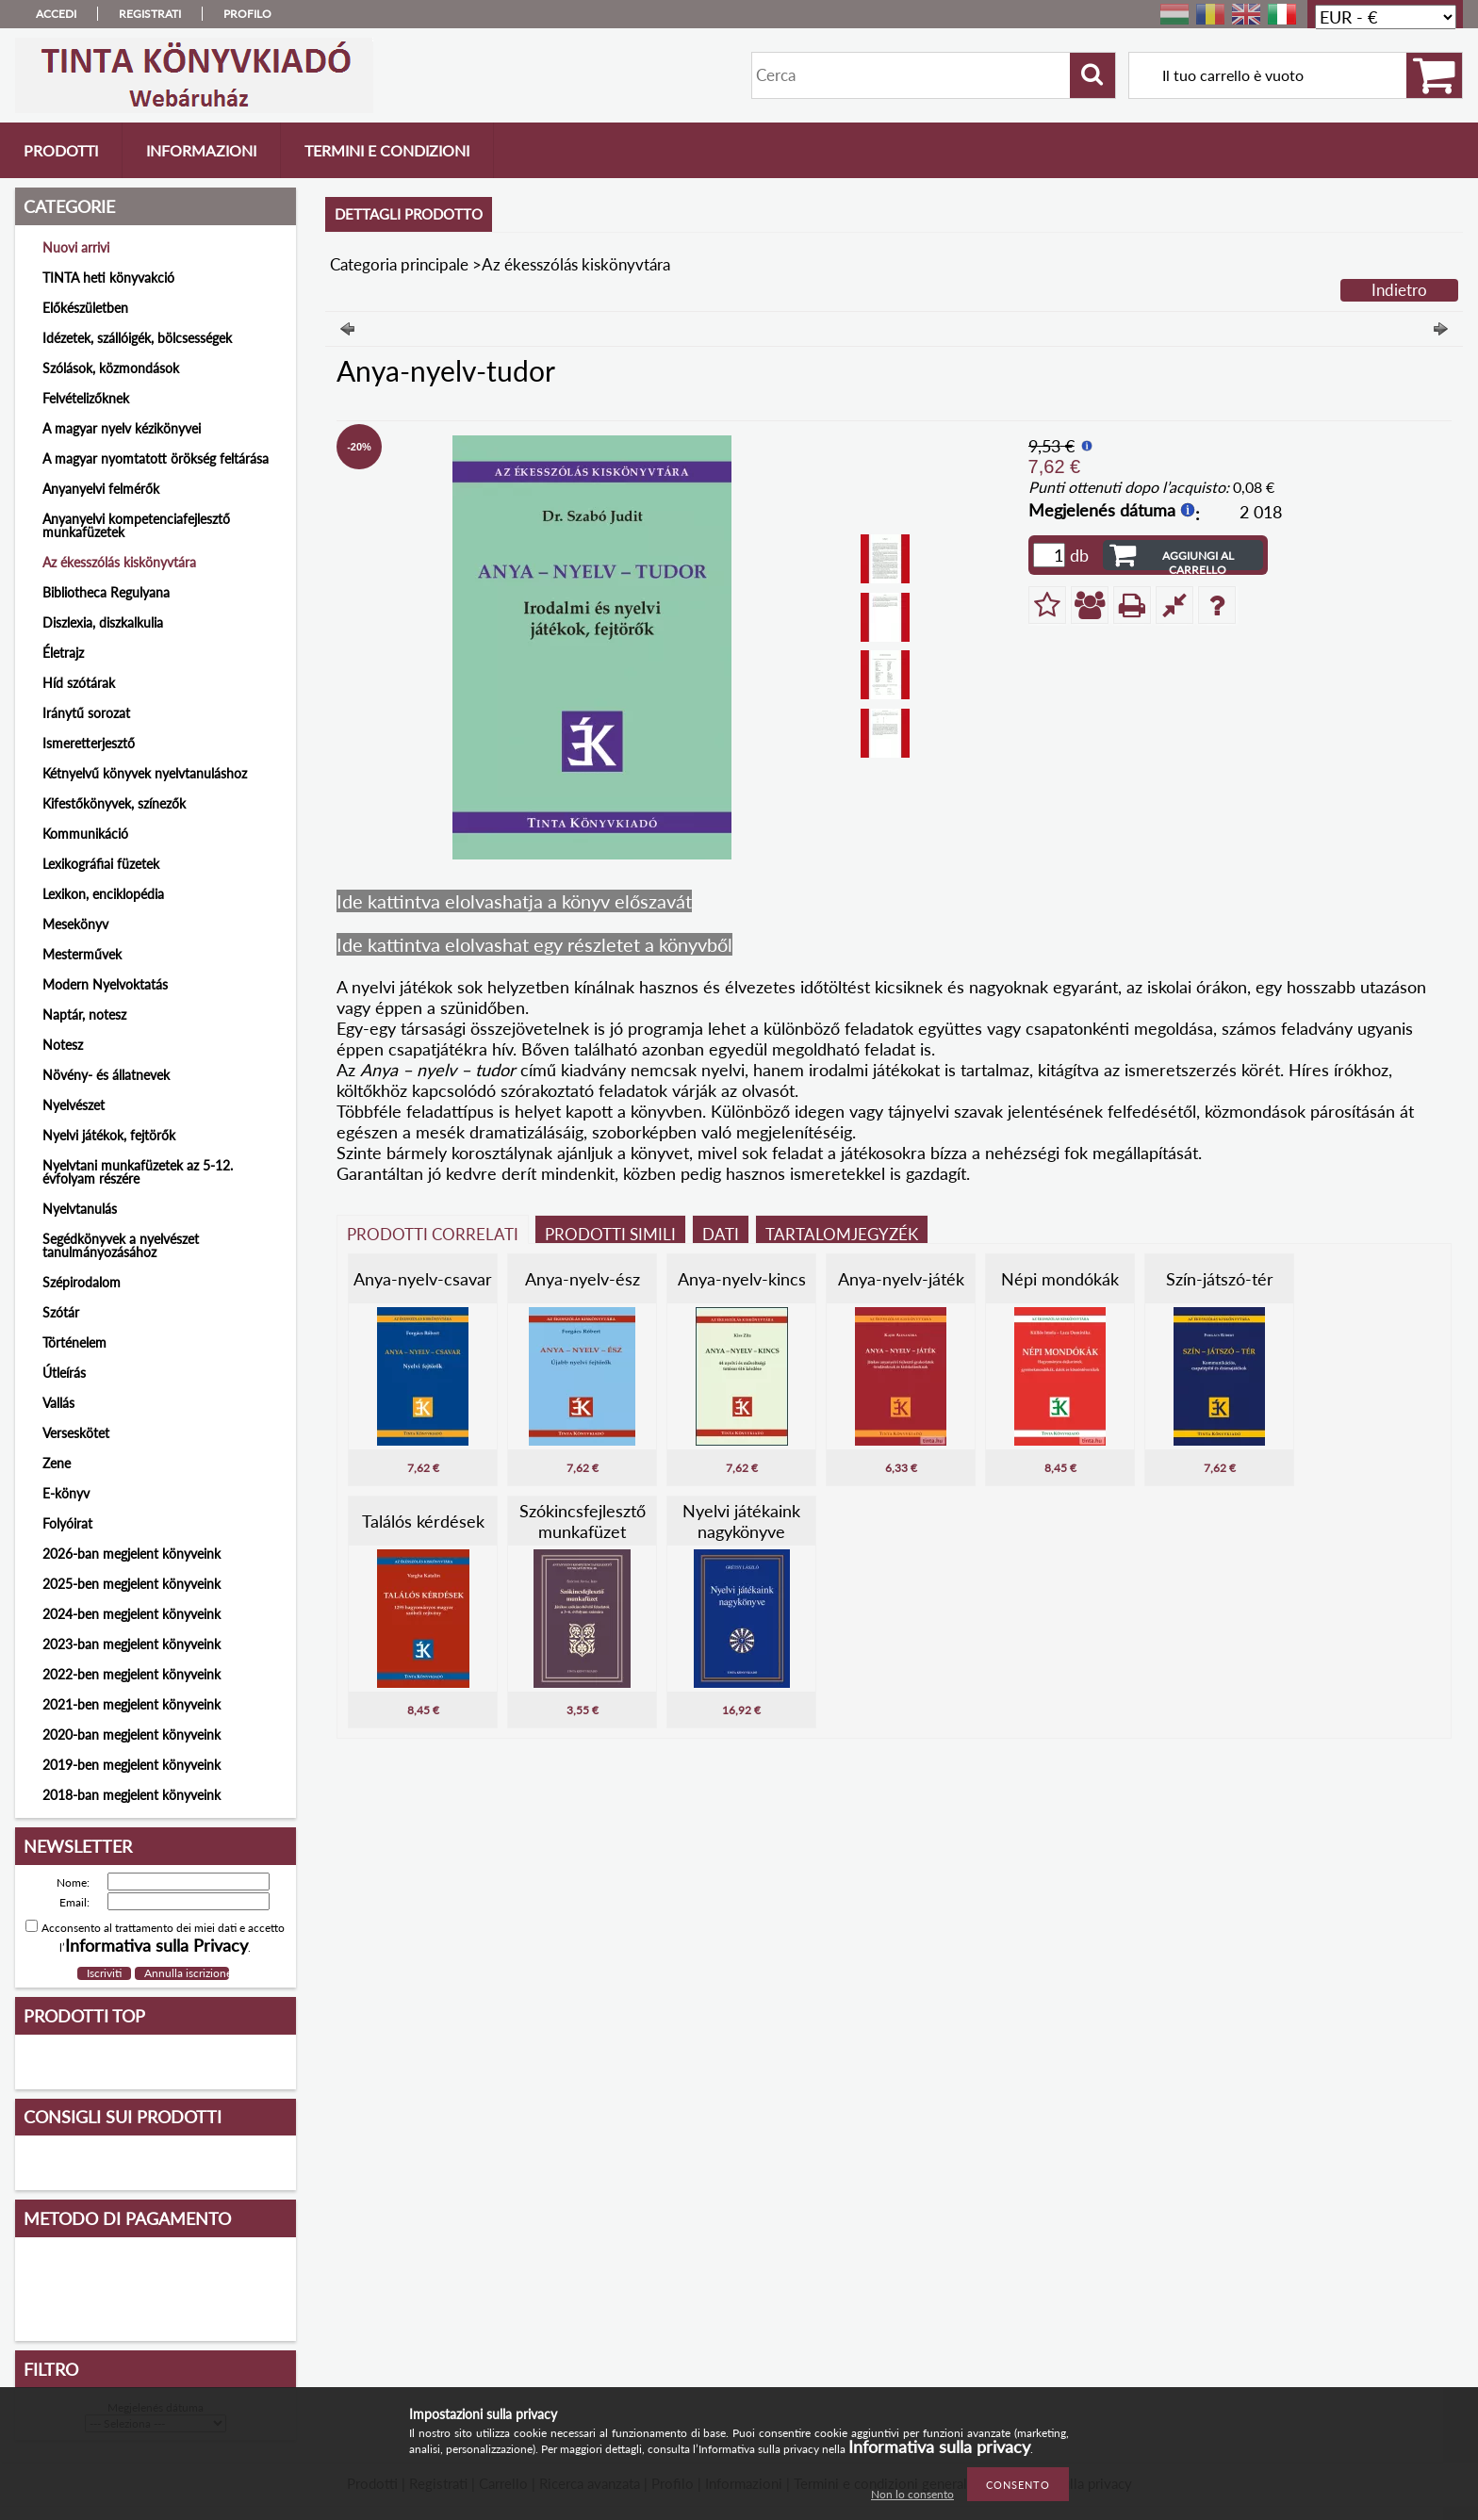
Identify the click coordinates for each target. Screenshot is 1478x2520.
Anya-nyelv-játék (901, 1278)
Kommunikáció (85, 834)
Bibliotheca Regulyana (106, 592)
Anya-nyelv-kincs (742, 1278)
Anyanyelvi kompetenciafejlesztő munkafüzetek (136, 525)
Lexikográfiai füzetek (100, 864)
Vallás (58, 1403)
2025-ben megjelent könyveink (131, 1584)
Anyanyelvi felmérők (100, 489)
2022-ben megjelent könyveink (131, 1674)
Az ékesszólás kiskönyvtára (119, 562)
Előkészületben (85, 308)
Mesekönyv (75, 924)
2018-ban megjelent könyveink (131, 1795)
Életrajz (63, 653)
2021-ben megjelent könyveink (131, 1704)
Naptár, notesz (84, 1014)
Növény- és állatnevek (106, 1075)
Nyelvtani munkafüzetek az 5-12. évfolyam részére (137, 1171)
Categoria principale (399, 264)
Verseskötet (75, 1433)
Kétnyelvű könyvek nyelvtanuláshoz (144, 773)
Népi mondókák (1060, 1278)
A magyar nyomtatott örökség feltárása (155, 458)
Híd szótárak (78, 683)
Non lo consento (912, 2494)
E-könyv (66, 1493)
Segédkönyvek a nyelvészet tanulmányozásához (120, 1245)
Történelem (74, 1342)
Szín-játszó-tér (1219, 1278)
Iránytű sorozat (86, 713)
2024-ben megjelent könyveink (131, 1614)
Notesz (62, 1045)
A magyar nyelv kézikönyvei (121, 428)
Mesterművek (82, 954)
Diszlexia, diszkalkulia (102, 622)
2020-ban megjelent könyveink (131, 1734)
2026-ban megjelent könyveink (131, 1554)
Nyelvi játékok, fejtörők (108, 1135)
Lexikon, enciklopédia (103, 894)
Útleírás (64, 1373)
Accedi (56, 14)
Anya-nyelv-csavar (422, 1278)
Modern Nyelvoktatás (105, 984)
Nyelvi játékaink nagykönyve (741, 1521)
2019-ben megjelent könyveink (131, 1765)
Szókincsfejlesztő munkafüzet (582, 1521)
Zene (56, 1463)
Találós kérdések (423, 1521)
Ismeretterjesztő (88, 743)
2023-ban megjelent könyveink (131, 1644)
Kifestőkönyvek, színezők (114, 803)
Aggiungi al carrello (1198, 559)
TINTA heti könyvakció (108, 278)
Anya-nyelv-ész (582, 1278)
